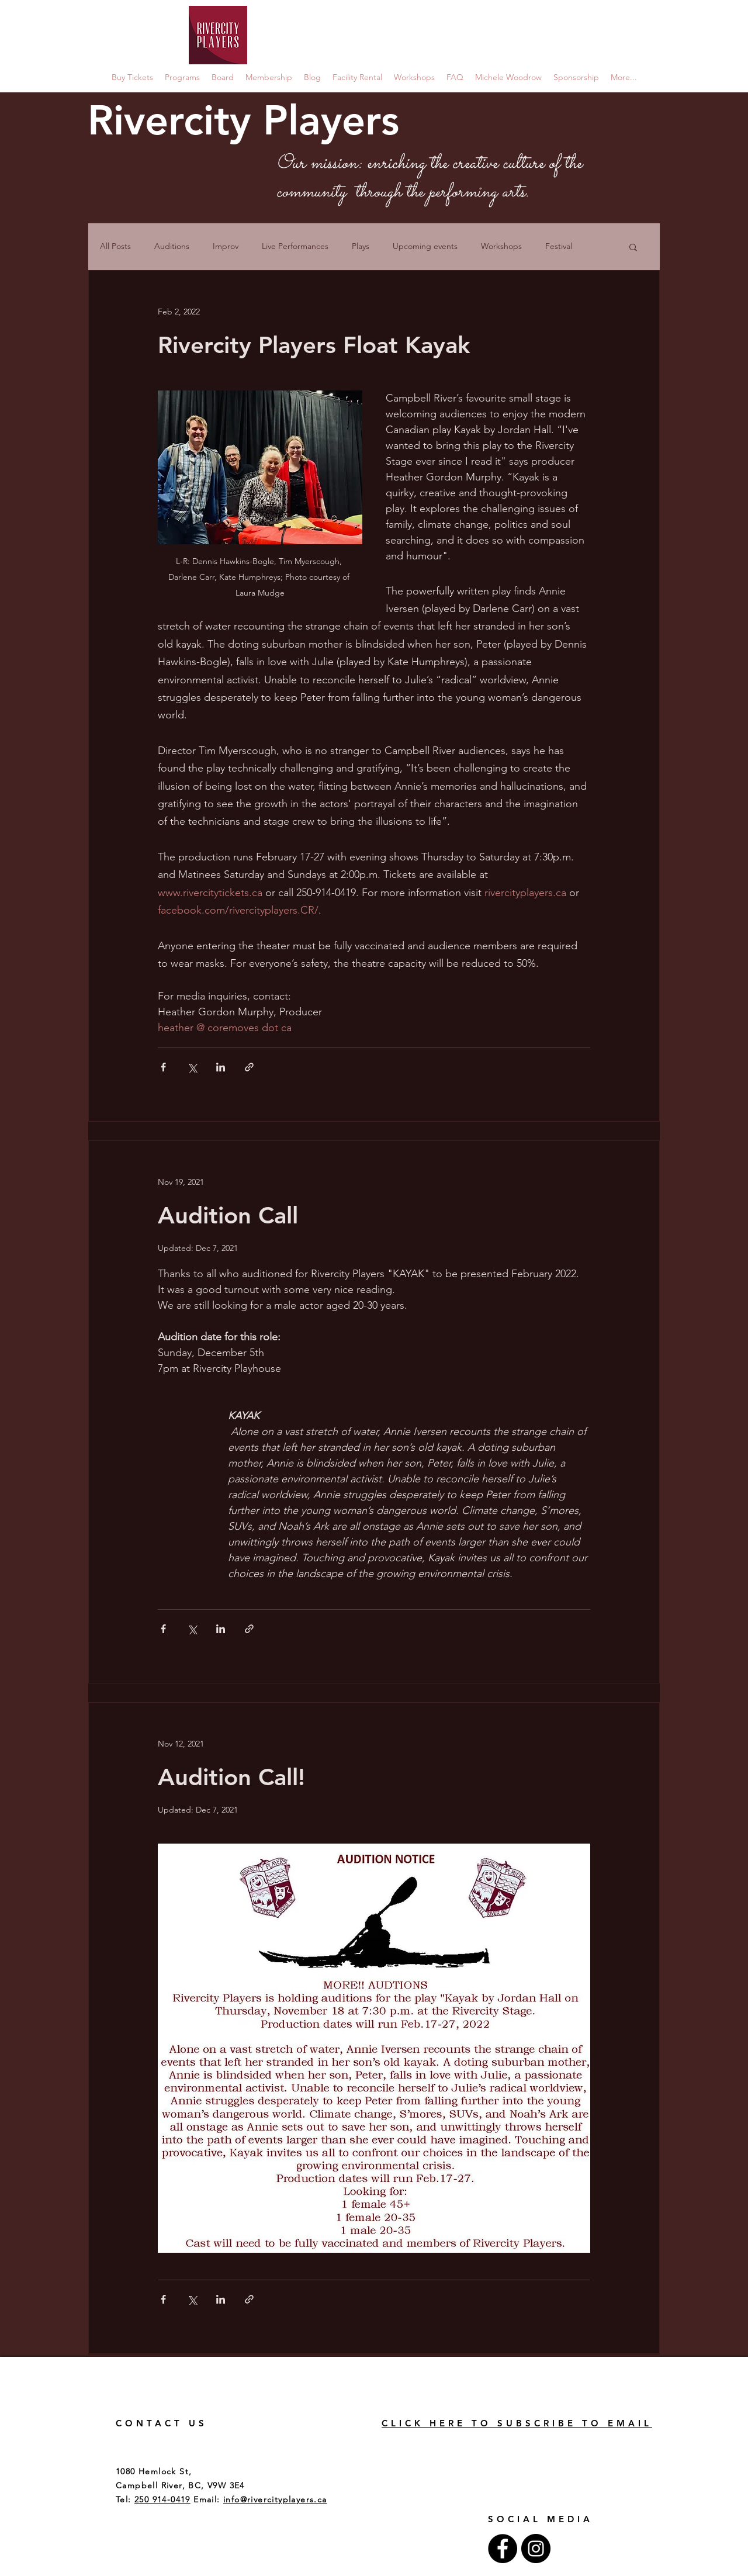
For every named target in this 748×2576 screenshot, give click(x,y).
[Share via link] (249, 1067)
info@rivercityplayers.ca (275, 2499)
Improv (225, 246)
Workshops (501, 246)
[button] (633, 248)
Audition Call (228, 1215)
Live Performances (295, 246)
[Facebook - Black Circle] (502, 2548)
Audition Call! (231, 1777)
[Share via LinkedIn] (220, 1067)
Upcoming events (425, 246)
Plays (360, 246)
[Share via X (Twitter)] (192, 1067)
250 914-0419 (162, 2499)
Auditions (171, 246)
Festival (558, 246)
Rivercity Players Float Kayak (314, 345)
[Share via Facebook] (163, 1067)
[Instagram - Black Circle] (535, 2548)
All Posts (115, 246)
